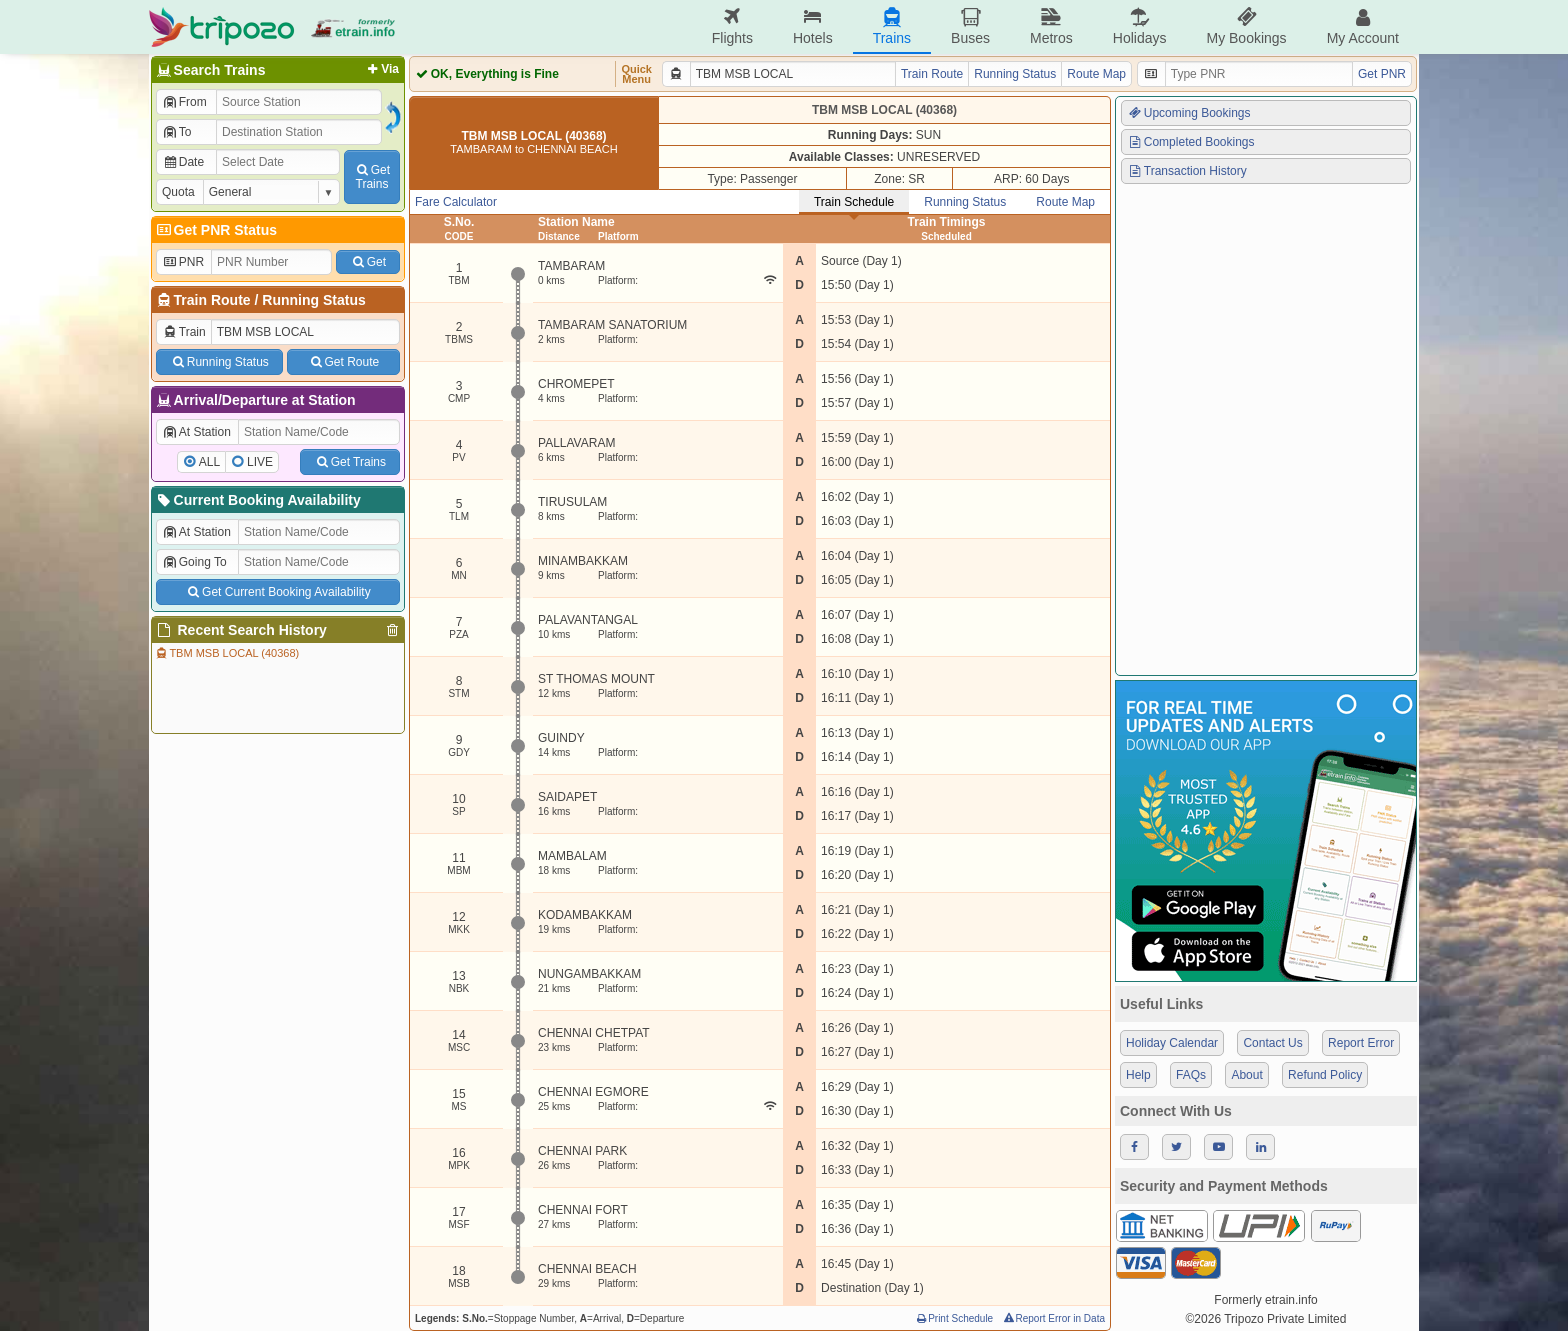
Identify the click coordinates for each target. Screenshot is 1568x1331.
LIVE (260, 462)
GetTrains (372, 177)
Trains (892, 26)
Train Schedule (854, 202)
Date (183, 162)
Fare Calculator (456, 202)
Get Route (343, 362)
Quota (178, 192)
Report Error (1361, 1043)
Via (381, 69)
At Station (196, 432)
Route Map (1096, 74)
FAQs (1191, 1075)
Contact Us (1272, 1043)
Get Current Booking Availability (277, 592)
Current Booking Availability (257, 500)
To (176, 132)
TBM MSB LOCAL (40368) (226, 653)
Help (1138, 1075)
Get (368, 262)
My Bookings (1246, 26)
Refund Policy (1325, 1075)
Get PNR (1382, 74)
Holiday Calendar (1172, 1043)
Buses (970, 26)
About (1246, 1075)
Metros (1051, 26)
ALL (209, 462)
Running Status (313, 300)
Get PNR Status (215, 230)
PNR (183, 262)
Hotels (813, 26)
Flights (732, 26)
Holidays (1140, 26)
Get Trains (350, 462)
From (184, 102)
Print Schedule (953, 1318)
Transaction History (1187, 171)
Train (184, 332)
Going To (194, 562)
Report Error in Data (1053, 1318)
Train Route (212, 300)
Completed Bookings (1191, 142)
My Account (1363, 26)
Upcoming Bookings (1189, 113)
